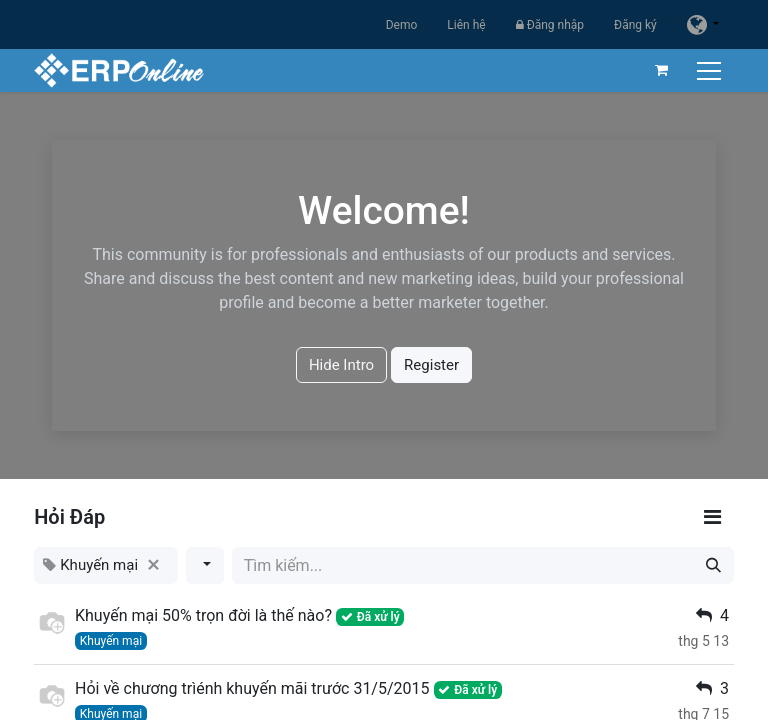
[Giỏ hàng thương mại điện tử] (661, 70)
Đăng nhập (550, 25)
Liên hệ (466, 25)
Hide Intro (341, 365)
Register (431, 365)
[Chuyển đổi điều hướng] (710, 70)
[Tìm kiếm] (713, 565)
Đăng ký (635, 25)
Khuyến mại (111, 641)
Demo (402, 25)
